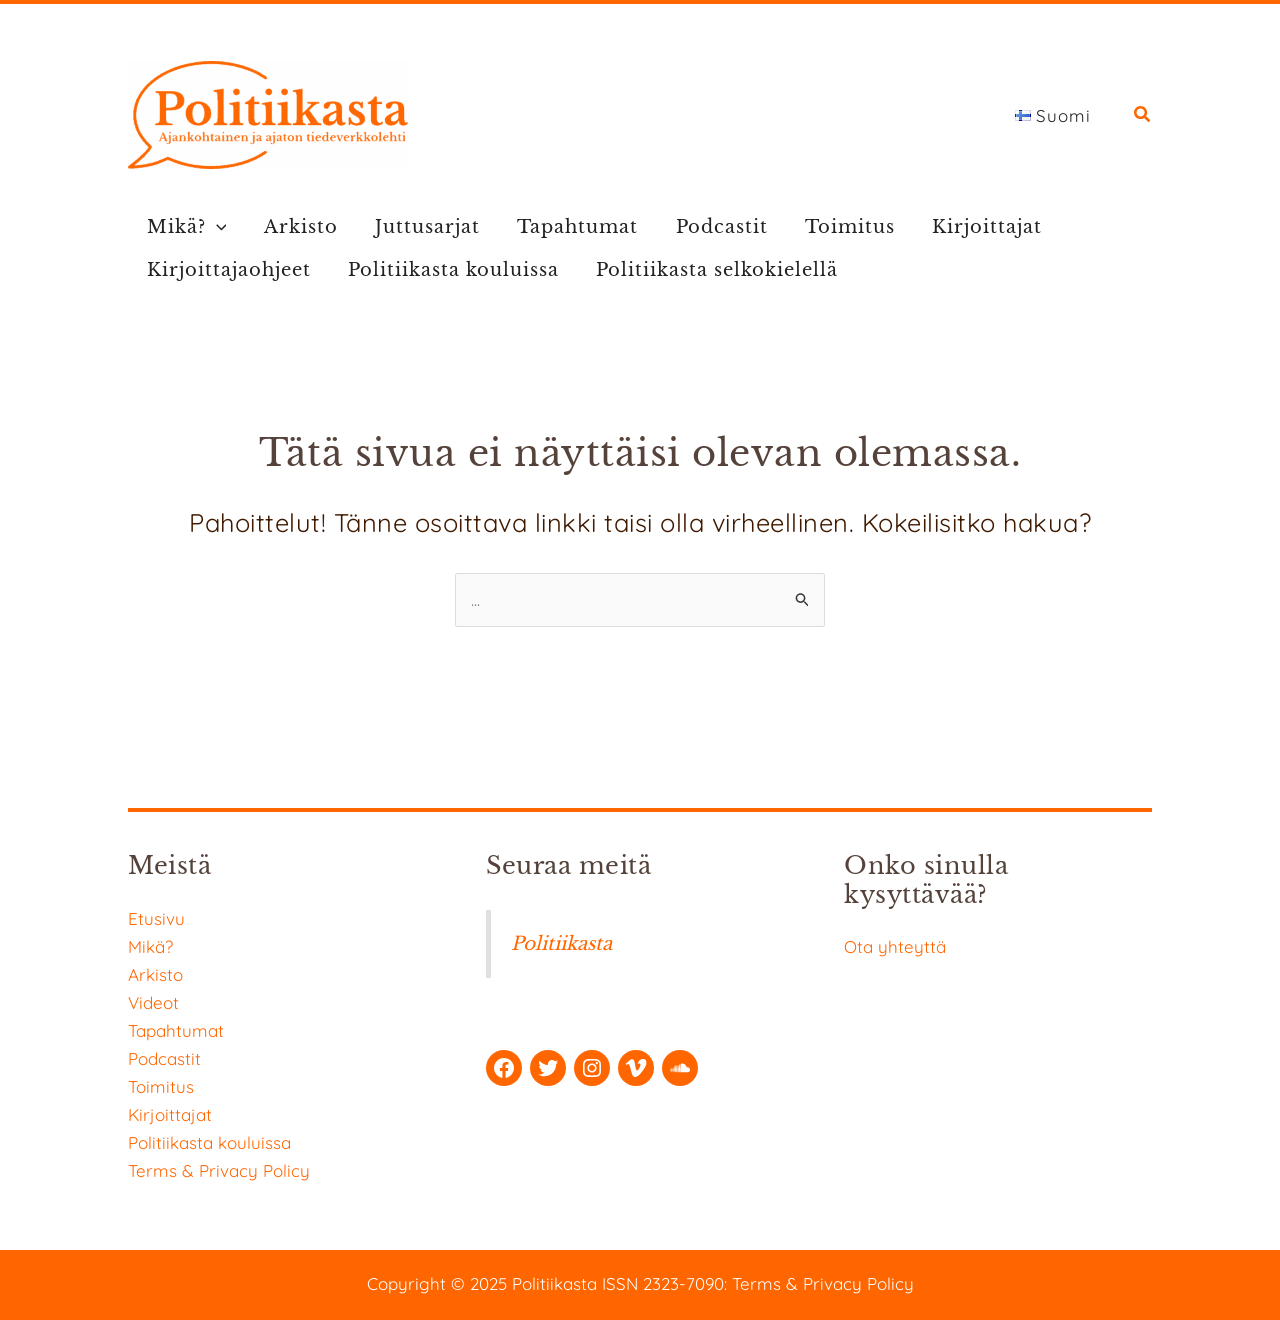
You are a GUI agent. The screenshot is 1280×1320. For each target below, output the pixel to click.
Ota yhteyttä (895, 946)
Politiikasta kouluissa (445, 270)
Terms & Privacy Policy (219, 1170)
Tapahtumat (559, 227)
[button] (1143, 116)
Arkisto (293, 227)
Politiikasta (562, 943)
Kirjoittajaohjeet (226, 270)
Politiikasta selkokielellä (704, 270)
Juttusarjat (414, 227)
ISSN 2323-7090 (663, 1283)
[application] (213, 227)
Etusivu (156, 918)
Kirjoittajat (953, 227)
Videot (153, 1002)
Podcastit (698, 227)
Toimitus (821, 227)
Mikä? (184, 227)
